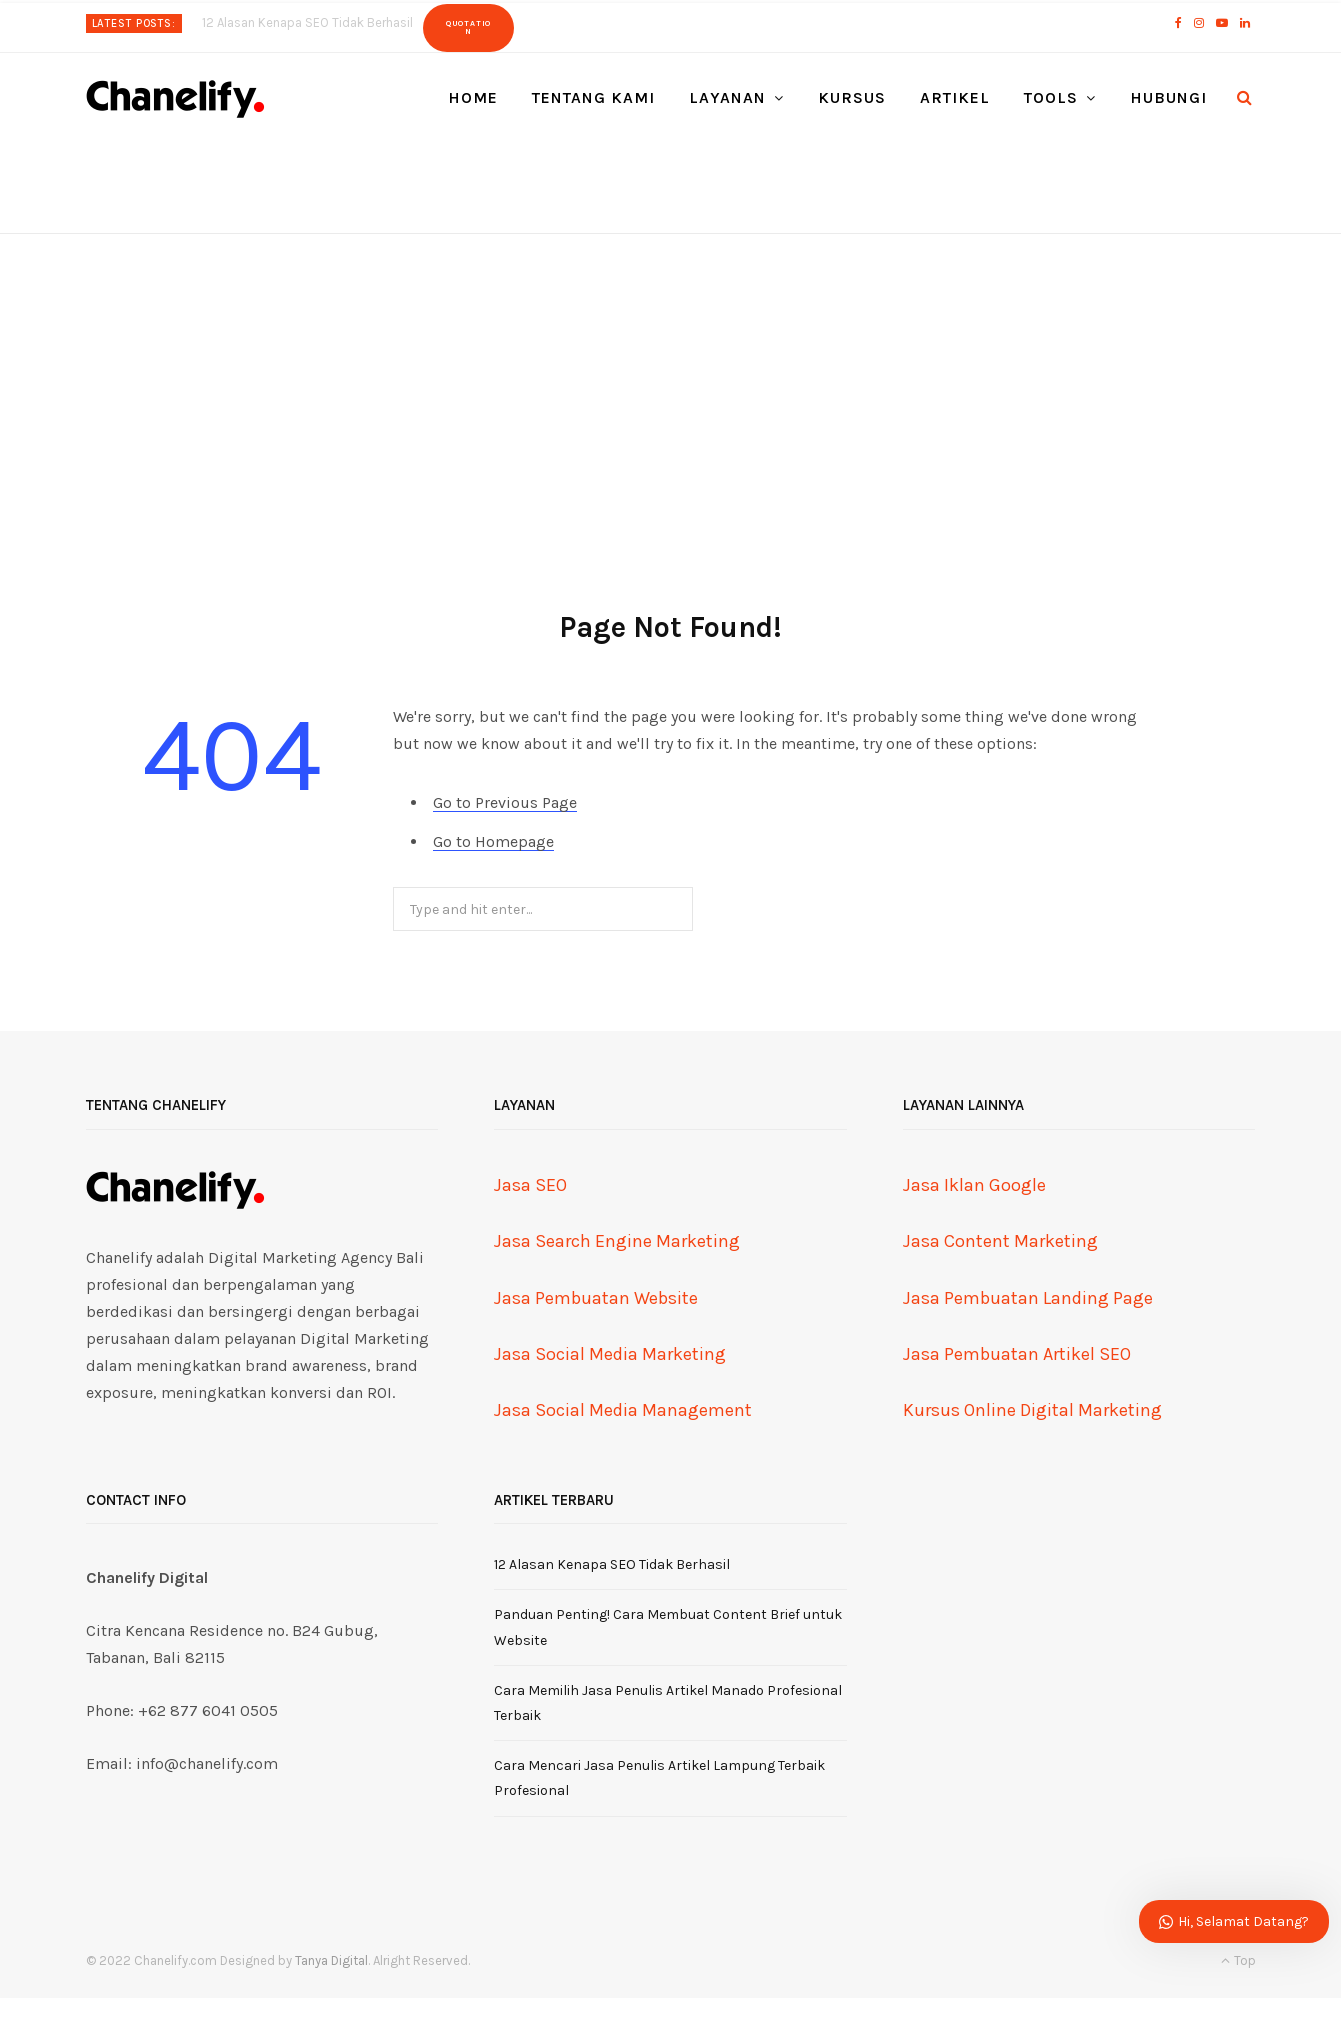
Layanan (727, 97)
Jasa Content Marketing (1000, 1241)
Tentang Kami (593, 97)
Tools (1051, 97)
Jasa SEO (530, 1185)
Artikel (955, 97)
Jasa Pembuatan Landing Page (1028, 1298)
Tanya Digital (331, 1960)
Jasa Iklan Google (974, 1185)
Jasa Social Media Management (623, 1410)
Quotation (468, 27)
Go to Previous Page (505, 802)
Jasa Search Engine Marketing (617, 1241)
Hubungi (1168, 97)
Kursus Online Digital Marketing (1032, 1410)
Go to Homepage (493, 841)
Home (473, 97)
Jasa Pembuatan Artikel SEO (1017, 1354)
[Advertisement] (671, 384)
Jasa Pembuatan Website (596, 1298)
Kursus (852, 97)
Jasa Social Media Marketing (610, 1354)
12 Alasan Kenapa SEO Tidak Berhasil (307, 22)
